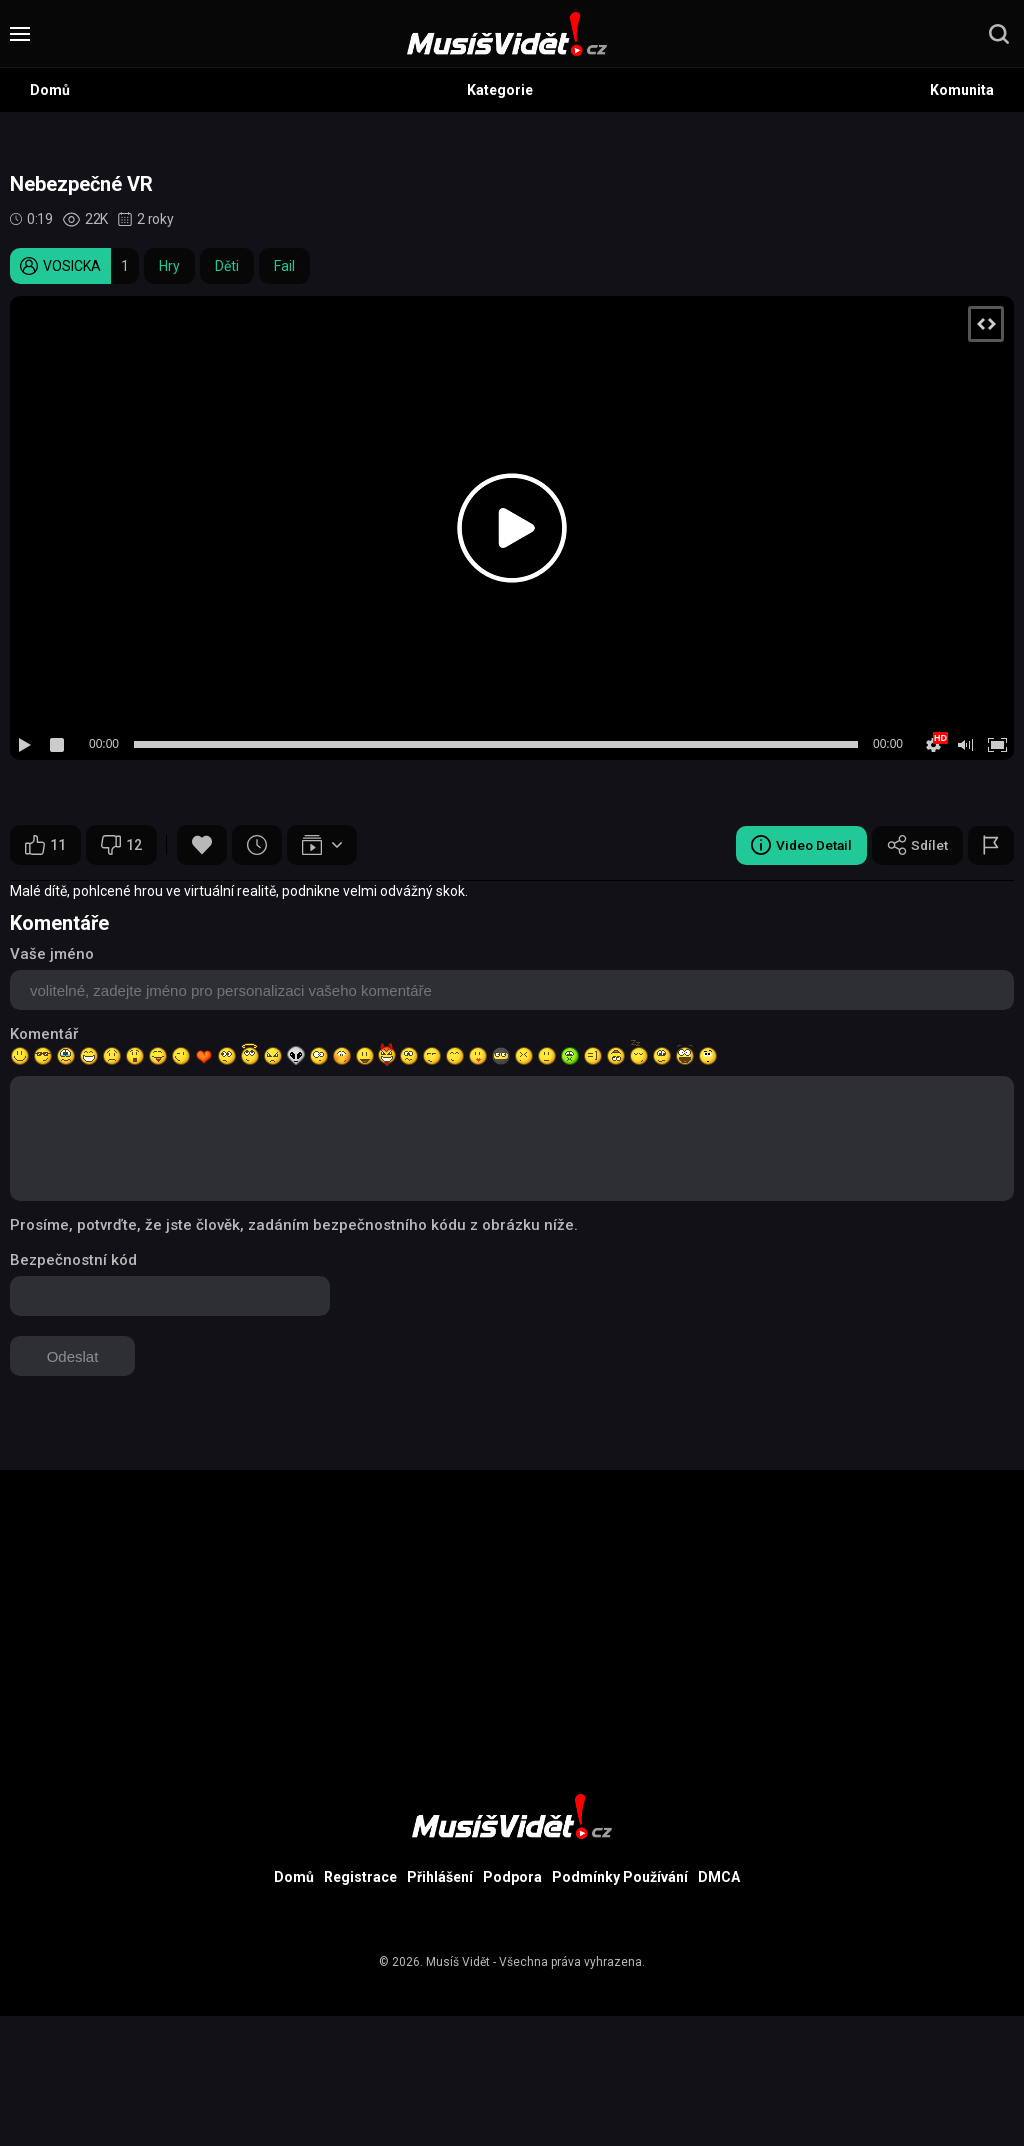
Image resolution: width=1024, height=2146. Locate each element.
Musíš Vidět (458, 1962)
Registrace (360, 1877)
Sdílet (916, 845)
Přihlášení (440, 1877)
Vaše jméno (52, 954)
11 (45, 845)
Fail (284, 266)
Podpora (512, 1877)
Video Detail (798, 845)
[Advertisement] (512, 1610)
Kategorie (500, 90)
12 (121, 845)
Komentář (44, 1034)
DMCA (719, 1877)
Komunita (962, 90)
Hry (169, 266)
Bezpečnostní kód (73, 1260)
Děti (227, 266)
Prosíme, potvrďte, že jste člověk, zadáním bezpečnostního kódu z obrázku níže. (294, 1225)
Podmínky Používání (620, 1877)
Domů (50, 90)
